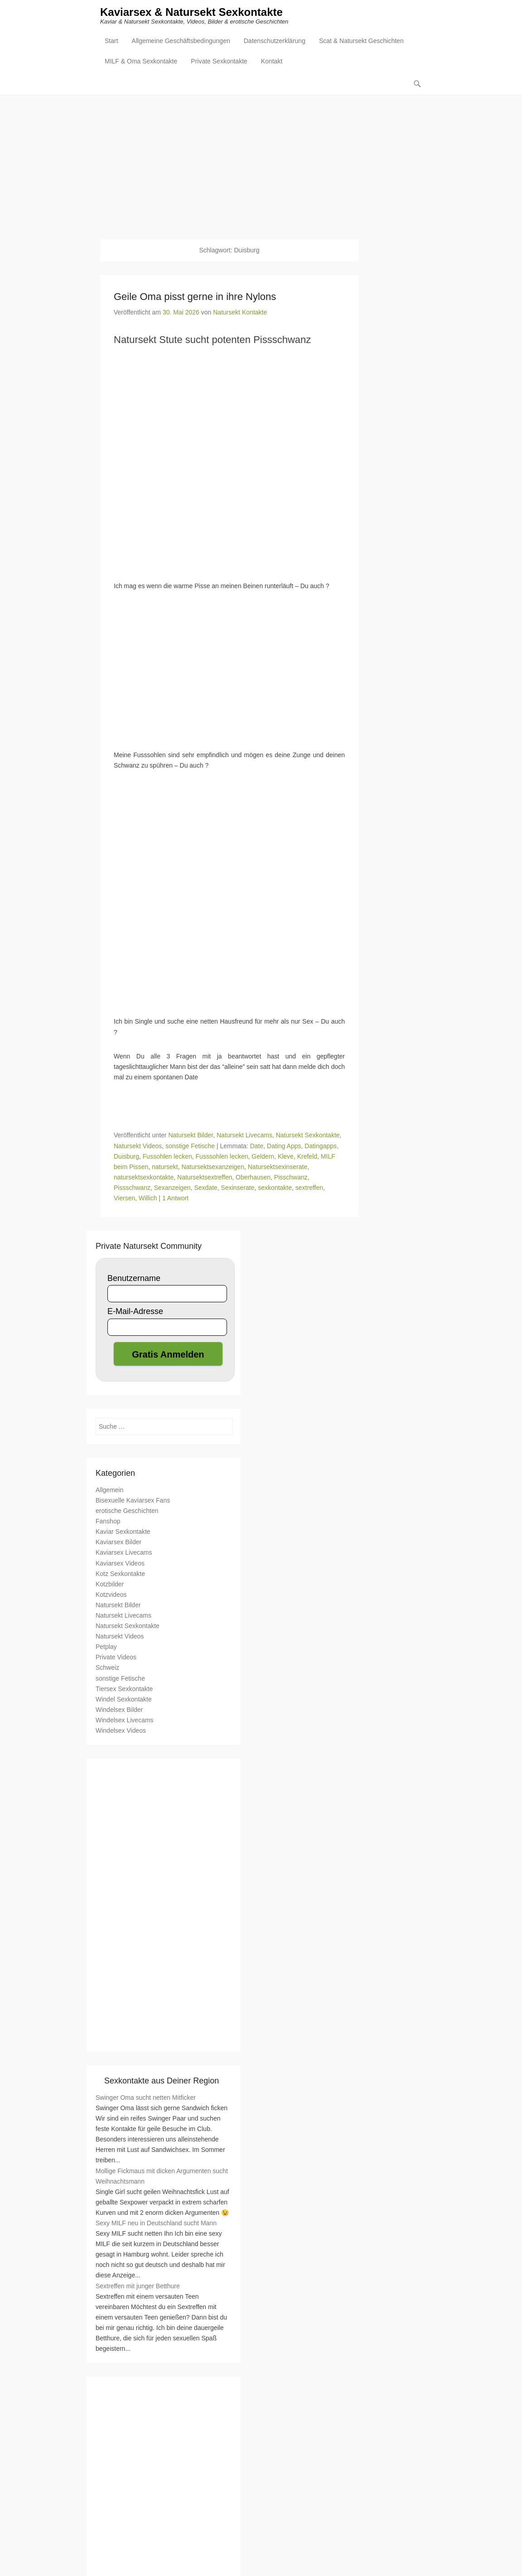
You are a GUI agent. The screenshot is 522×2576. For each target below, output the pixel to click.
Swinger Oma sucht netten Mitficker (146, 2098)
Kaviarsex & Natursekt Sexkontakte (191, 12)
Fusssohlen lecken (222, 1156)
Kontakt (271, 61)
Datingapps (320, 1146)
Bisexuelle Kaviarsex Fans (133, 1500)
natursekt (165, 1166)
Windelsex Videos (121, 1731)
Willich (148, 1198)
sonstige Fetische (190, 1146)
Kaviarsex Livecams (124, 1552)
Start (111, 41)
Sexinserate (238, 1188)
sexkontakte (275, 1188)
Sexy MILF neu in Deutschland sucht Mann (156, 2223)
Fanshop (108, 1521)
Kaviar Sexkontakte (123, 1532)
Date (257, 1146)
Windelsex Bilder (119, 1709)
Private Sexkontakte (219, 61)
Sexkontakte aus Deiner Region (161, 2081)
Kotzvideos (111, 1594)
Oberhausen (253, 1177)
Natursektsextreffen (204, 1177)
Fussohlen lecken (167, 1156)
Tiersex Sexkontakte (124, 1688)
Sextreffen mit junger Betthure (138, 2286)
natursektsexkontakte (144, 1177)
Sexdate (205, 1188)
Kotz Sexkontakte (120, 1573)
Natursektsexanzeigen (212, 1166)
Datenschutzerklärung (274, 41)
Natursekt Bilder (190, 1135)
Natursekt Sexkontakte (308, 1135)
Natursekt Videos (138, 1146)
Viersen (124, 1198)
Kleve (286, 1156)
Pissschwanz (132, 1188)
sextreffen (309, 1188)
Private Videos (116, 1657)
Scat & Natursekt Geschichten (361, 41)
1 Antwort (175, 1198)
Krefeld (307, 1156)
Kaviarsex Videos (120, 1563)
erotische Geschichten (127, 1511)
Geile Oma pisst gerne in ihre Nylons (195, 297)
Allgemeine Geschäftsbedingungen (181, 41)
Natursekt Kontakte (240, 312)
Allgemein (109, 1489)
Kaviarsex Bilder (118, 1542)
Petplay (106, 1647)
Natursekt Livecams (244, 1135)
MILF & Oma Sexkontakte (141, 61)
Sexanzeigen (172, 1188)
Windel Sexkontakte (124, 1699)
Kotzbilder (110, 1584)
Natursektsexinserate (278, 1166)
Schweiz (107, 1668)
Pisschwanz (291, 1177)
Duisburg (126, 1156)
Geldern (262, 1156)
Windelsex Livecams (125, 1720)
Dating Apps (284, 1146)
